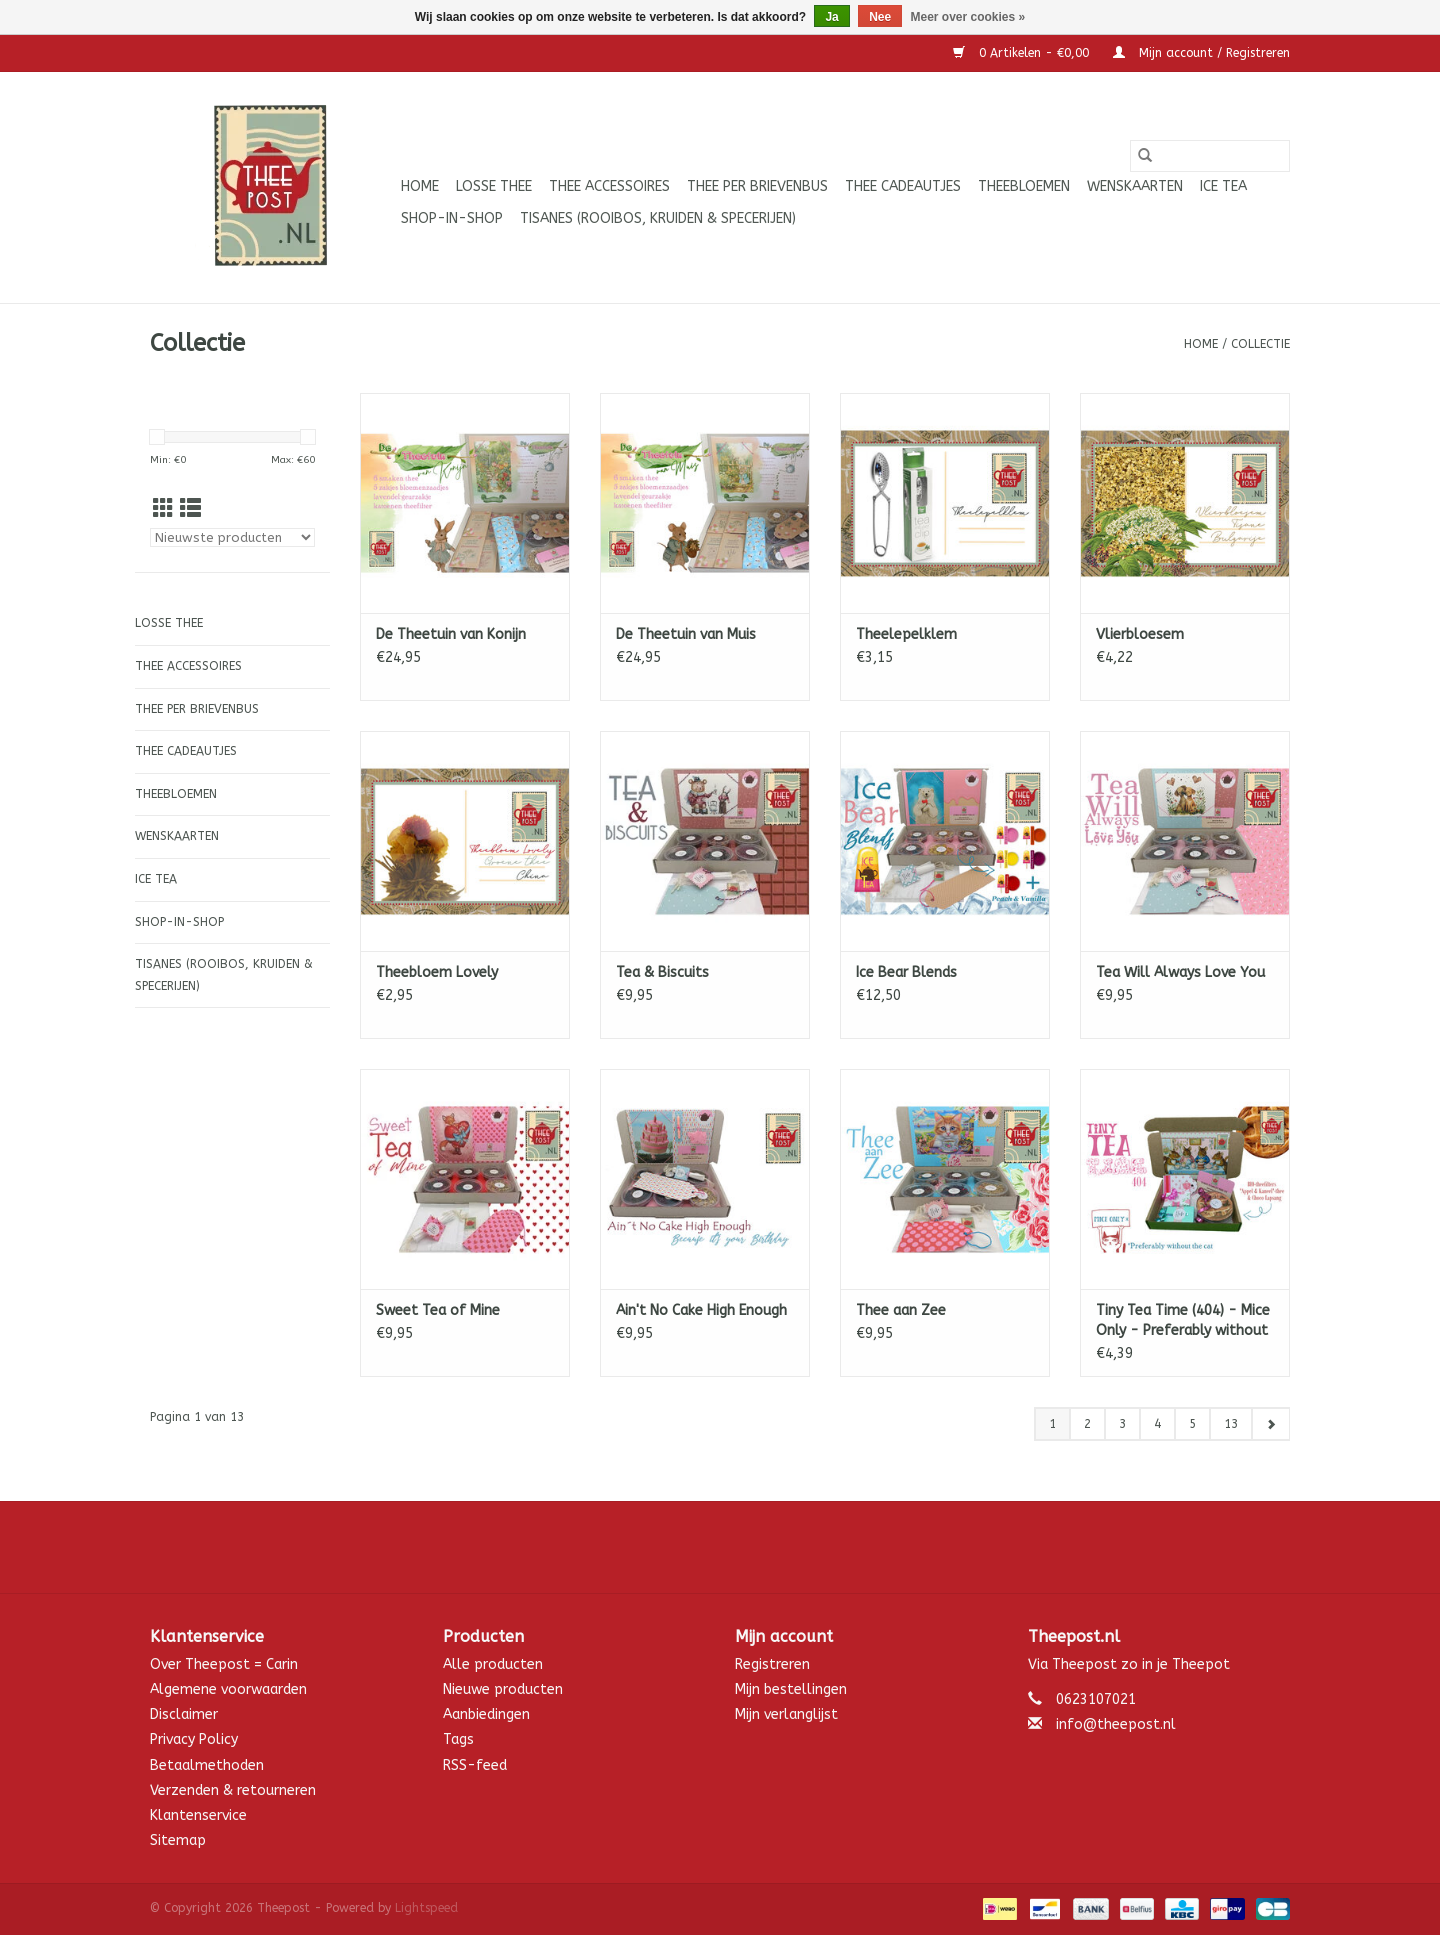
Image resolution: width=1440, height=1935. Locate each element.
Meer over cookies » (968, 17)
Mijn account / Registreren (1201, 53)
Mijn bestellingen (791, 1689)
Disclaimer (184, 1714)
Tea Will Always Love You (1180, 972)
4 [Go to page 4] (1157, 1424)
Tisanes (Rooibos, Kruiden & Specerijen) (658, 218)
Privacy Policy (194, 1739)
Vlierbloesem (1140, 634)
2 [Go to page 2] (1087, 1424)
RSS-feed (475, 1765)
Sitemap (178, 1840)
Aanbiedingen (486, 1714)
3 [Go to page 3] (1122, 1424)
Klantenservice (198, 1815)
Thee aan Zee (901, 1310)
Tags (458, 1739)
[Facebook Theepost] (720, 1547)
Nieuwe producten (503, 1689)
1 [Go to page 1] (1052, 1424)
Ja (831, 17)
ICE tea (1223, 186)
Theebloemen (1024, 186)
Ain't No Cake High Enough (701, 1310)
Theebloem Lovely (437, 972)
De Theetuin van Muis (686, 634)
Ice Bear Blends (906, 972)
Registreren (772, 1664)
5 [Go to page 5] (1192, 1424)
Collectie (1260, 344)
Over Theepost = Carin (224, 1664)
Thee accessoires (609, 186)
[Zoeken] (1210, 156)
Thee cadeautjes (903, 186)
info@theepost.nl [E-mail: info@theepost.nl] (1116, 1724)
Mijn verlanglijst (786, 1714)
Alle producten (493, 1664)
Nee (880, 17)
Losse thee (494, 186)
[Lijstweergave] (190, 509)
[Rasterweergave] (163, 509)
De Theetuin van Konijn (451, 634)
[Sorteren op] (232, 537)
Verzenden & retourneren (233, 1790)
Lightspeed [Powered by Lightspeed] (426, 1908)
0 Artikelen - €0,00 (1023, 53)
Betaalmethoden (207, 1765)
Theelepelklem (906, 634)
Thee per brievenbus (757, 186)
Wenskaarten (1135, 186)
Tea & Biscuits (662, 972)
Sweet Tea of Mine (438, 1310)
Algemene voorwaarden (228, 1689)
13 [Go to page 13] (1231, 1424)
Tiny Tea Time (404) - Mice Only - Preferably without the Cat (1183, 1321)
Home (420, 186)
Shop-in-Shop (452, 218)
